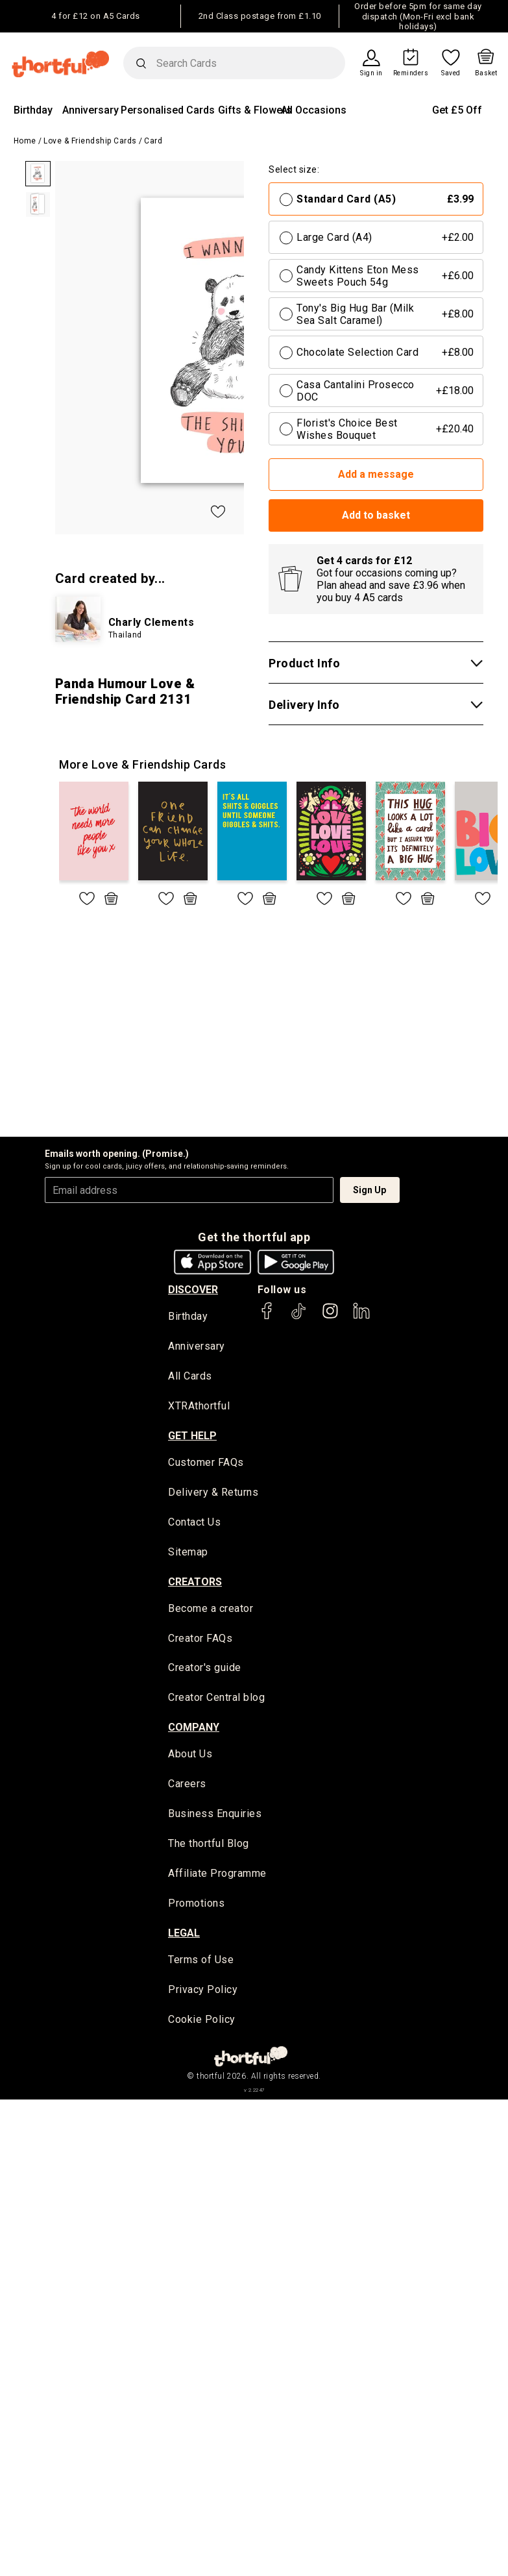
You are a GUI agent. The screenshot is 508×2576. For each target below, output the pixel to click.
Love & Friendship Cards (90, 140)
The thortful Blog (208, 1846)
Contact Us (194, 1523)
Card (153, 140)
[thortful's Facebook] (267, 1317)
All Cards (190, 1376)
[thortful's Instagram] (330, 1317)
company (193, 1729)
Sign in (371, 73)
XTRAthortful (199, 1407)
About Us (190, 1756)
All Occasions (313, 110)
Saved (451, 73)
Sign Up (369, 1190)
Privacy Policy (202, 1993)
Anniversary (90, 110)
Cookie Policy (202, 2023)
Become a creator (210, 1610)
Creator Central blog (216, 1700)
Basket (486, 73)
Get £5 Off (457, 110)
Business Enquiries (214, 1817)
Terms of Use (201, 1963)
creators (195, 1583)
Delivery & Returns (213, 1493)
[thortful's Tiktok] (298, 1317)
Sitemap (188, 1553)
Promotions (196, 1906)
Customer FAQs (206, 1463)
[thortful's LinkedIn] (361, 1317)
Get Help (192, 1436)
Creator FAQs (200, 1640)
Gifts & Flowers (255, 110)
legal (184, 1935)
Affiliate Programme (217, 1876)
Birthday (33, 110)
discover (193, 1289)
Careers (187, 1787)
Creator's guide (204, 1670)
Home (25, 140)
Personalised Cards (168, 110)
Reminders (411, 73)
